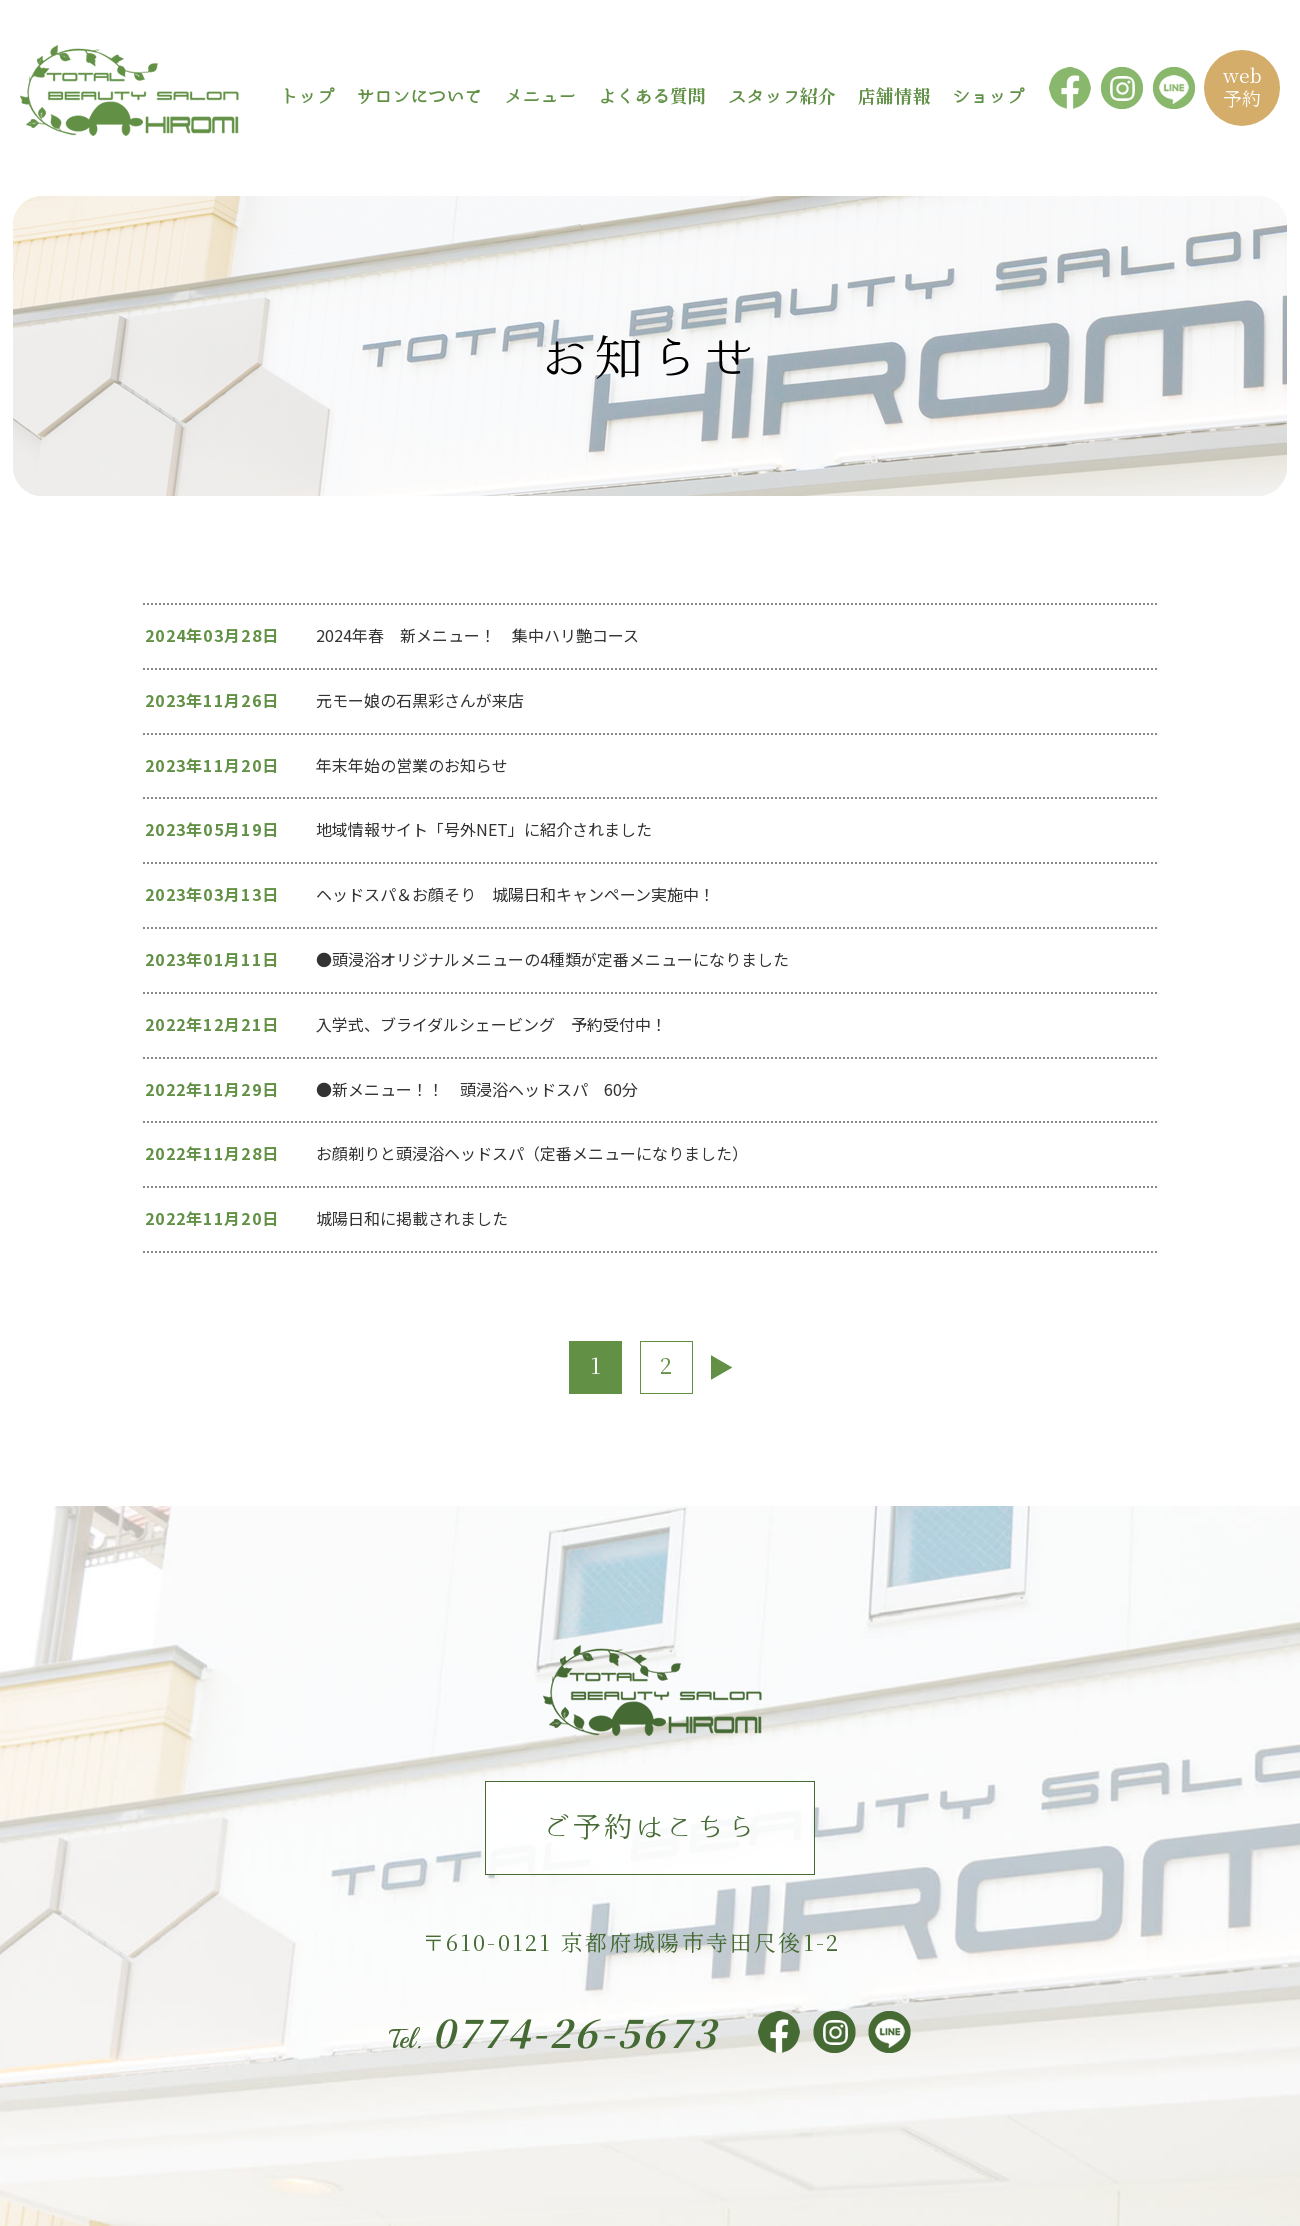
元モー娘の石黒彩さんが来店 (420, 700)
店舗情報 (894, 95)
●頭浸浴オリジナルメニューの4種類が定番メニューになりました (552, 959)
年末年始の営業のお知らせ (412, 765)
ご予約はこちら (650, 1825)
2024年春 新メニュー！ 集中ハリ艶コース (477, 635)
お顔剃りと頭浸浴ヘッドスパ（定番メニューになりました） (532, 1153)
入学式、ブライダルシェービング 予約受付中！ (491, 1024)
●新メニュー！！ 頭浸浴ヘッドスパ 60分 (485, 1089)
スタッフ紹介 (782, 95)
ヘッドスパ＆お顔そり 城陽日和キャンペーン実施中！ (515, 894)
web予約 (1242, 86)
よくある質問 (652, 95)
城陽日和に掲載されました (412, 1218)
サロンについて (419, 95)
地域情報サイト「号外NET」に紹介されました (484, 829)
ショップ (988, 95)
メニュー (540, 95)
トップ (307, 95)
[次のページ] (721, 1367)
